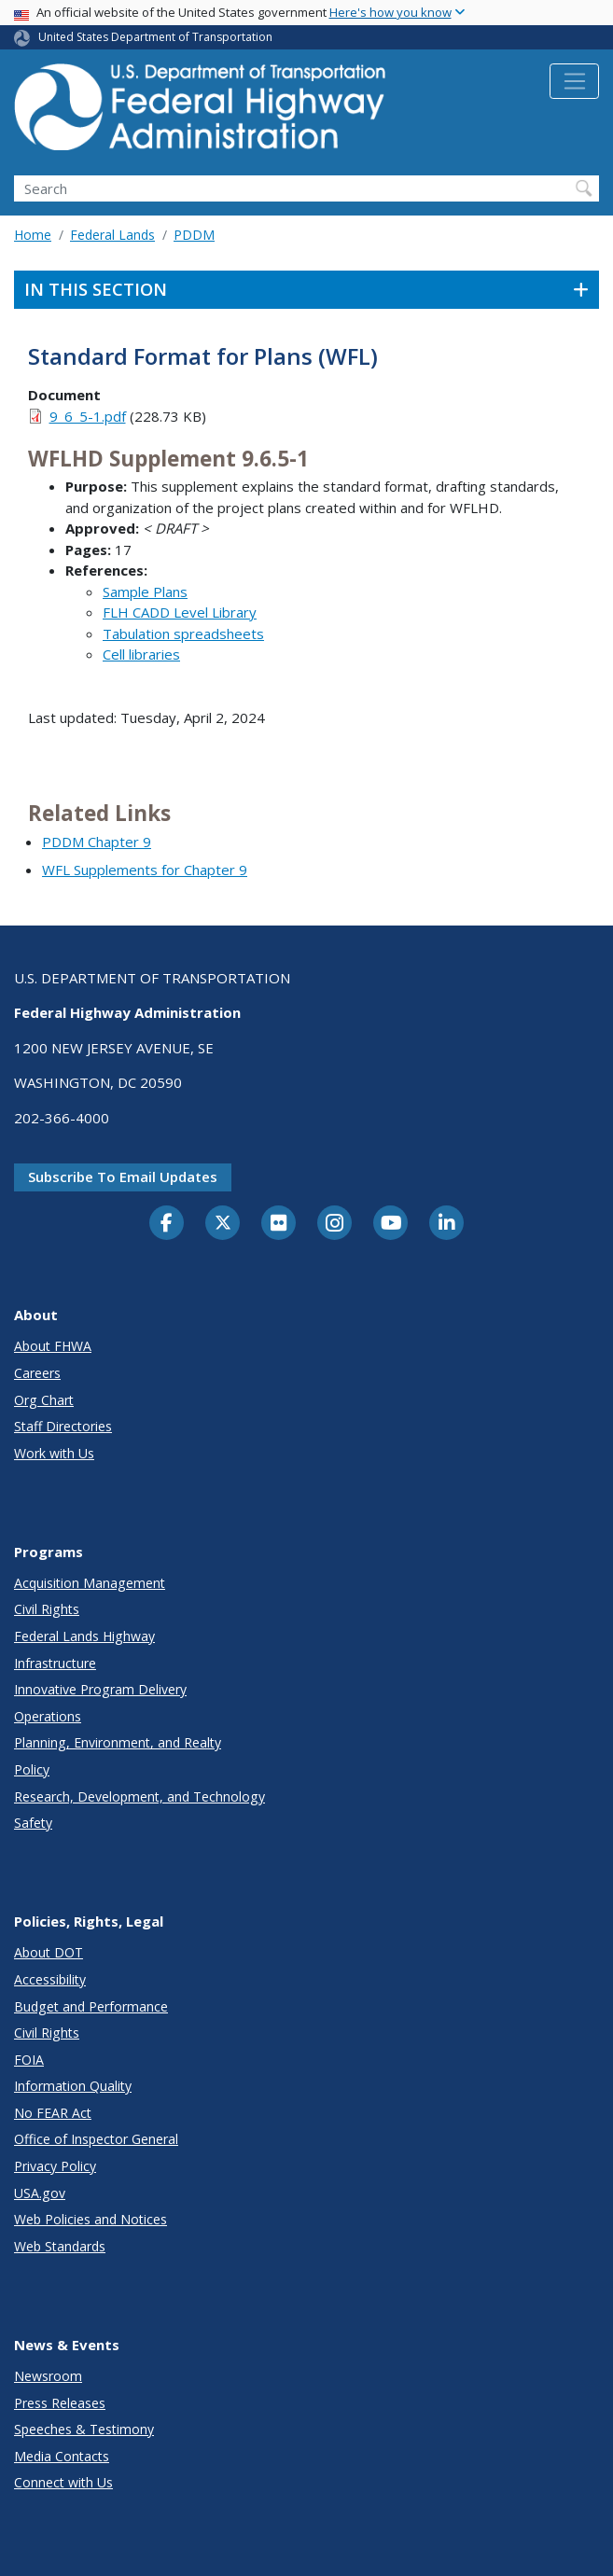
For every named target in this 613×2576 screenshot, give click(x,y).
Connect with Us (63, 2482)
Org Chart (44, 1400)
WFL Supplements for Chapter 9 (144, 869)
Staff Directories (63, 1426)
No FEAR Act (52, 2113)
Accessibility (50, 1979)
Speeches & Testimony (84, 2429)
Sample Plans (145, 591)
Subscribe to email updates (122, 1176)
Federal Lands (112, 235)
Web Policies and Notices (90, 2219)
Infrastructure (55, 1663)
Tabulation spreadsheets (183, 633)
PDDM (194, 235)
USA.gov (39, 2193)
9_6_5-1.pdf (87, 416)
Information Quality (73, 2086)
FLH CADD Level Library (180, 612)
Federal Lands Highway (84, 1636)
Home (32, 235)
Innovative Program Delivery (100, 1689)
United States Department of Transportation (155, 37)
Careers (37, 1373)
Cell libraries (141, 654)
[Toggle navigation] (574, 81)
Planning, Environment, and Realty (117, 1742)
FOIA (29, 2059)
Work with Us (54, 1453)
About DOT (48, 1952)
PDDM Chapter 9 (96, 841)
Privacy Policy (55, 2166)
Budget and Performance (91, 2006)
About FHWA (52, 1346)
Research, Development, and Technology (139, 1796)
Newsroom (48, 2376)
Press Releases (59, 2403)
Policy (31, 1769)
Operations (47, 1716)
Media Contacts (61, 2456)
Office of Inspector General (96, 2139)
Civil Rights (46, 1609)
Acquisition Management (89, 1583)
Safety (33, 1822)
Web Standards (59, 2246)
